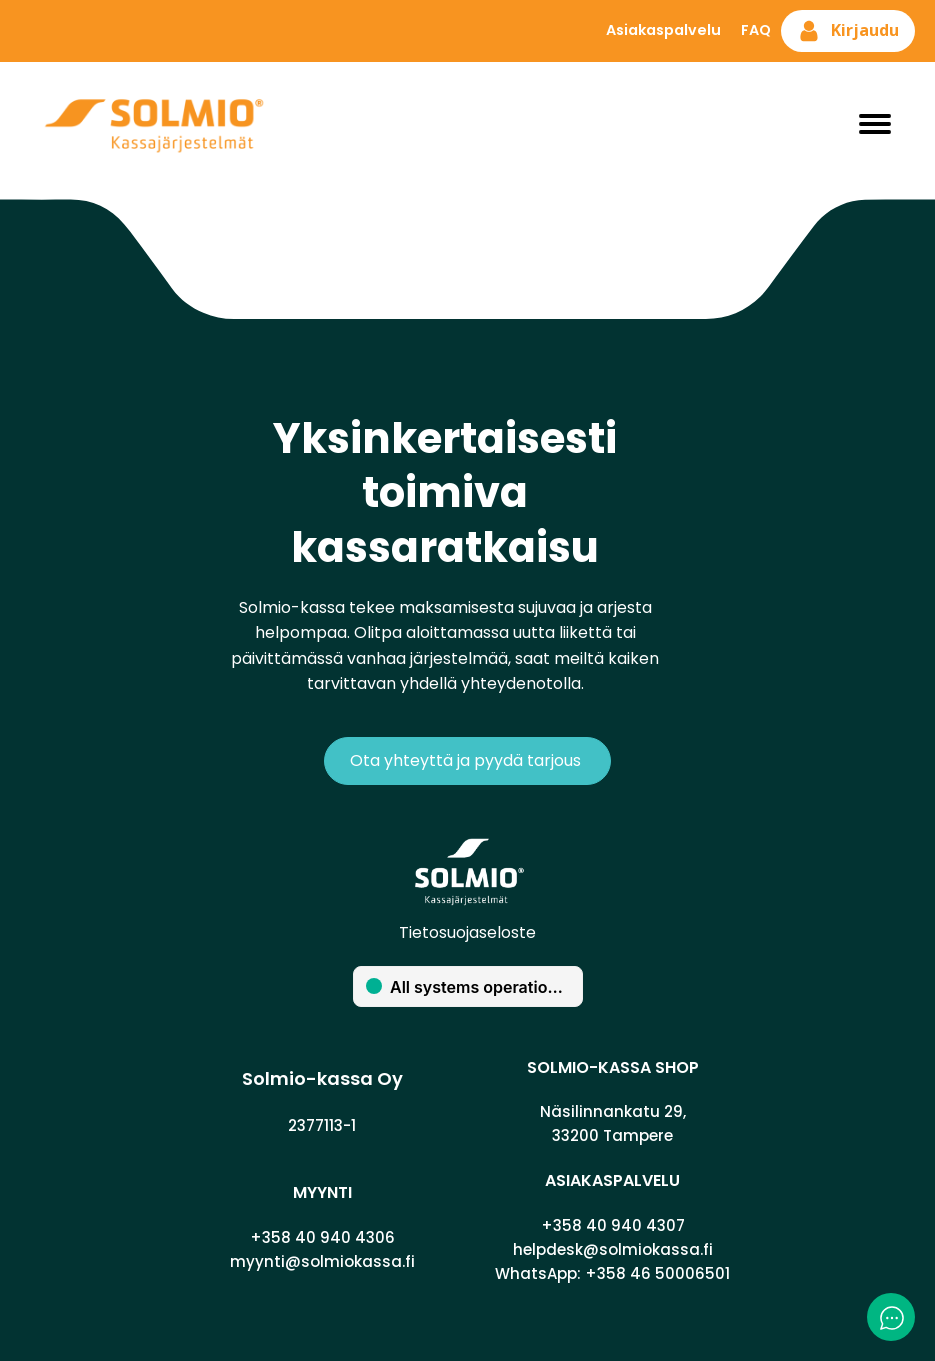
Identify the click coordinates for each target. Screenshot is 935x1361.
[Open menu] (875, 124)
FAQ (756, 30)
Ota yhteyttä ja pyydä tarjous (467, 760)
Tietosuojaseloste (467, 932)
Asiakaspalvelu (663, 30)
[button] (848, 31)
